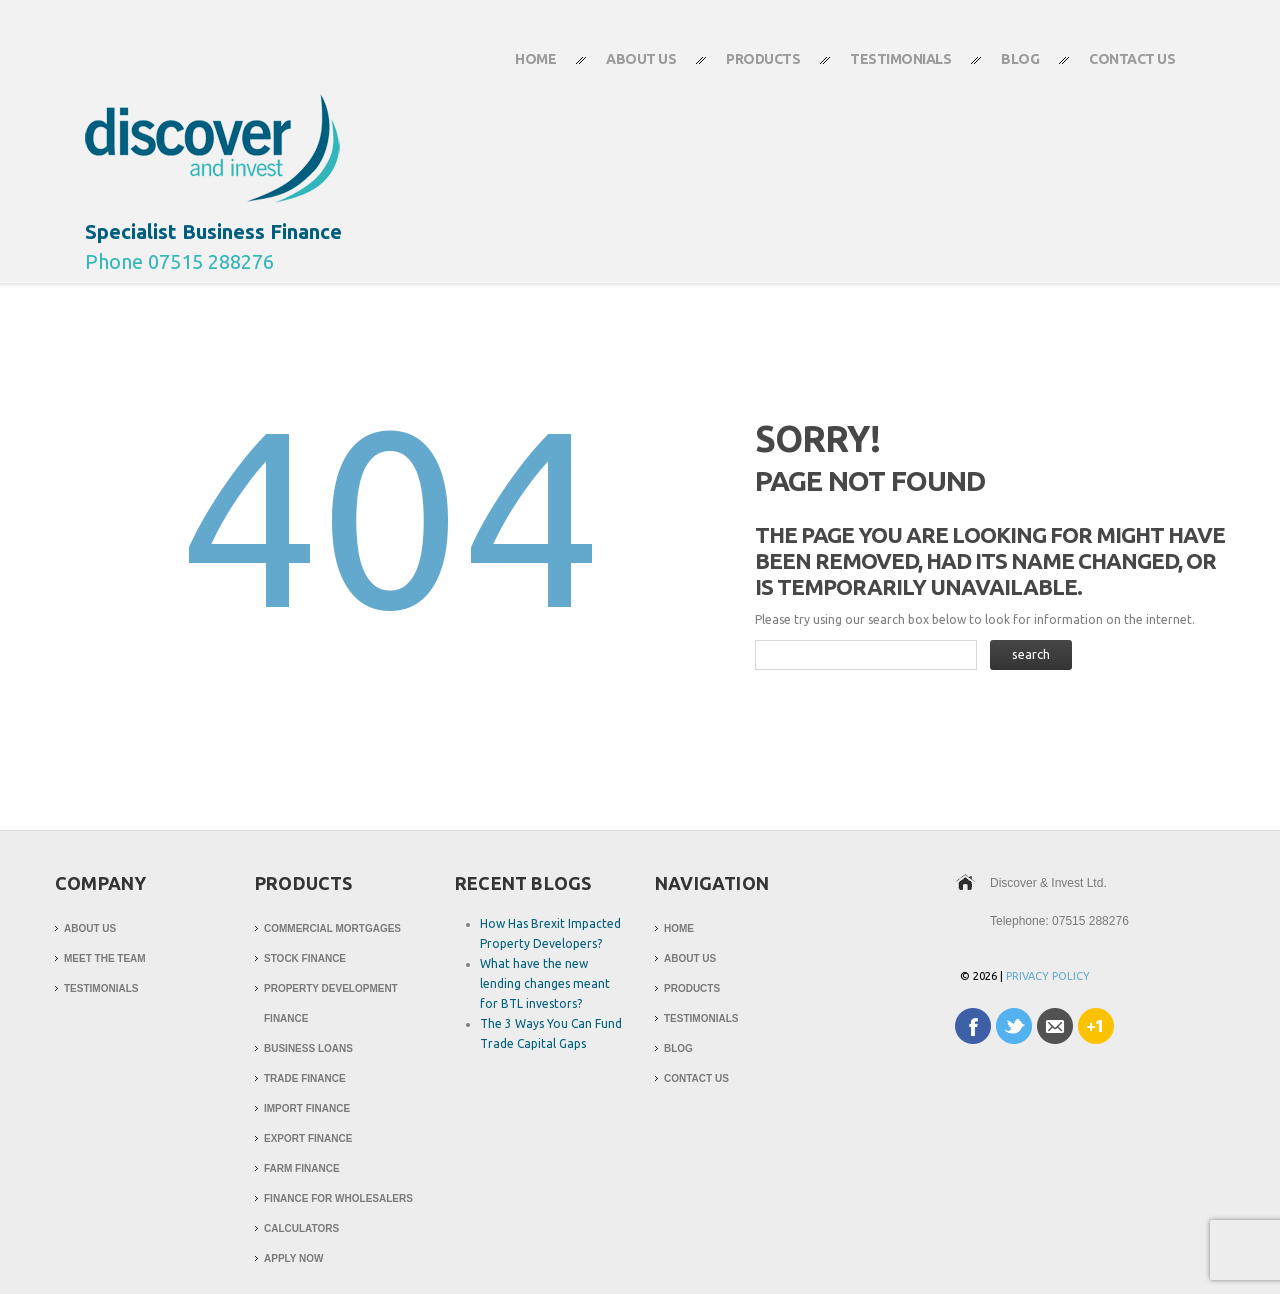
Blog (1020, 59)
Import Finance (307, 1108)
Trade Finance (305, 1078)
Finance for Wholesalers (338, 1198)
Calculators (301, 1228)
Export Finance (308, 1138)
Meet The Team (105, 958)
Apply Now (293, 1258)
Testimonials (900, 59)
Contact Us (1119, 67)
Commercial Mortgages (332, 928)
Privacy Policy (1048, 976)
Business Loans (308, 1048)
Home (535, 59)
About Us (628, 67)
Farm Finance (302, 1168)
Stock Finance (305, 958)
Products (750, 67)
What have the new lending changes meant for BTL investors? (545, 983)
